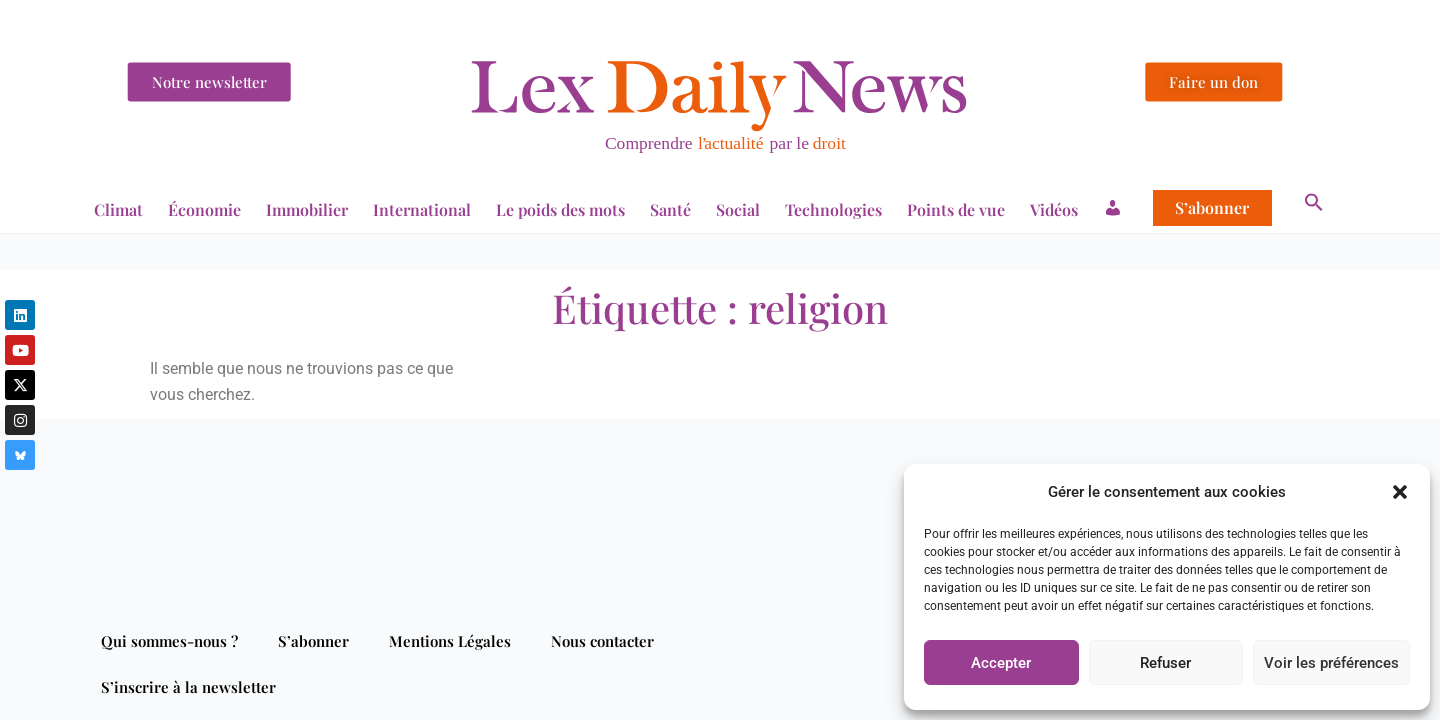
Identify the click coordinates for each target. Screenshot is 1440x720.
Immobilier (307, 209)
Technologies (833, 209)
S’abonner (1212, 208)
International (422, 209)
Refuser (1165, 663)
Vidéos (1054, 209)
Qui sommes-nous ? (169, 641)
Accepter (1001, 663)
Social (738, 209)
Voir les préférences (1331, 663)
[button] (1400, 492)
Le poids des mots (560, 209)
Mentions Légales (450, 641)
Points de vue (956, 209)
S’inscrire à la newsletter (188, 687)
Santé (670, 209)
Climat (118, 209)
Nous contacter (602, 641)
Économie (204, 209)
